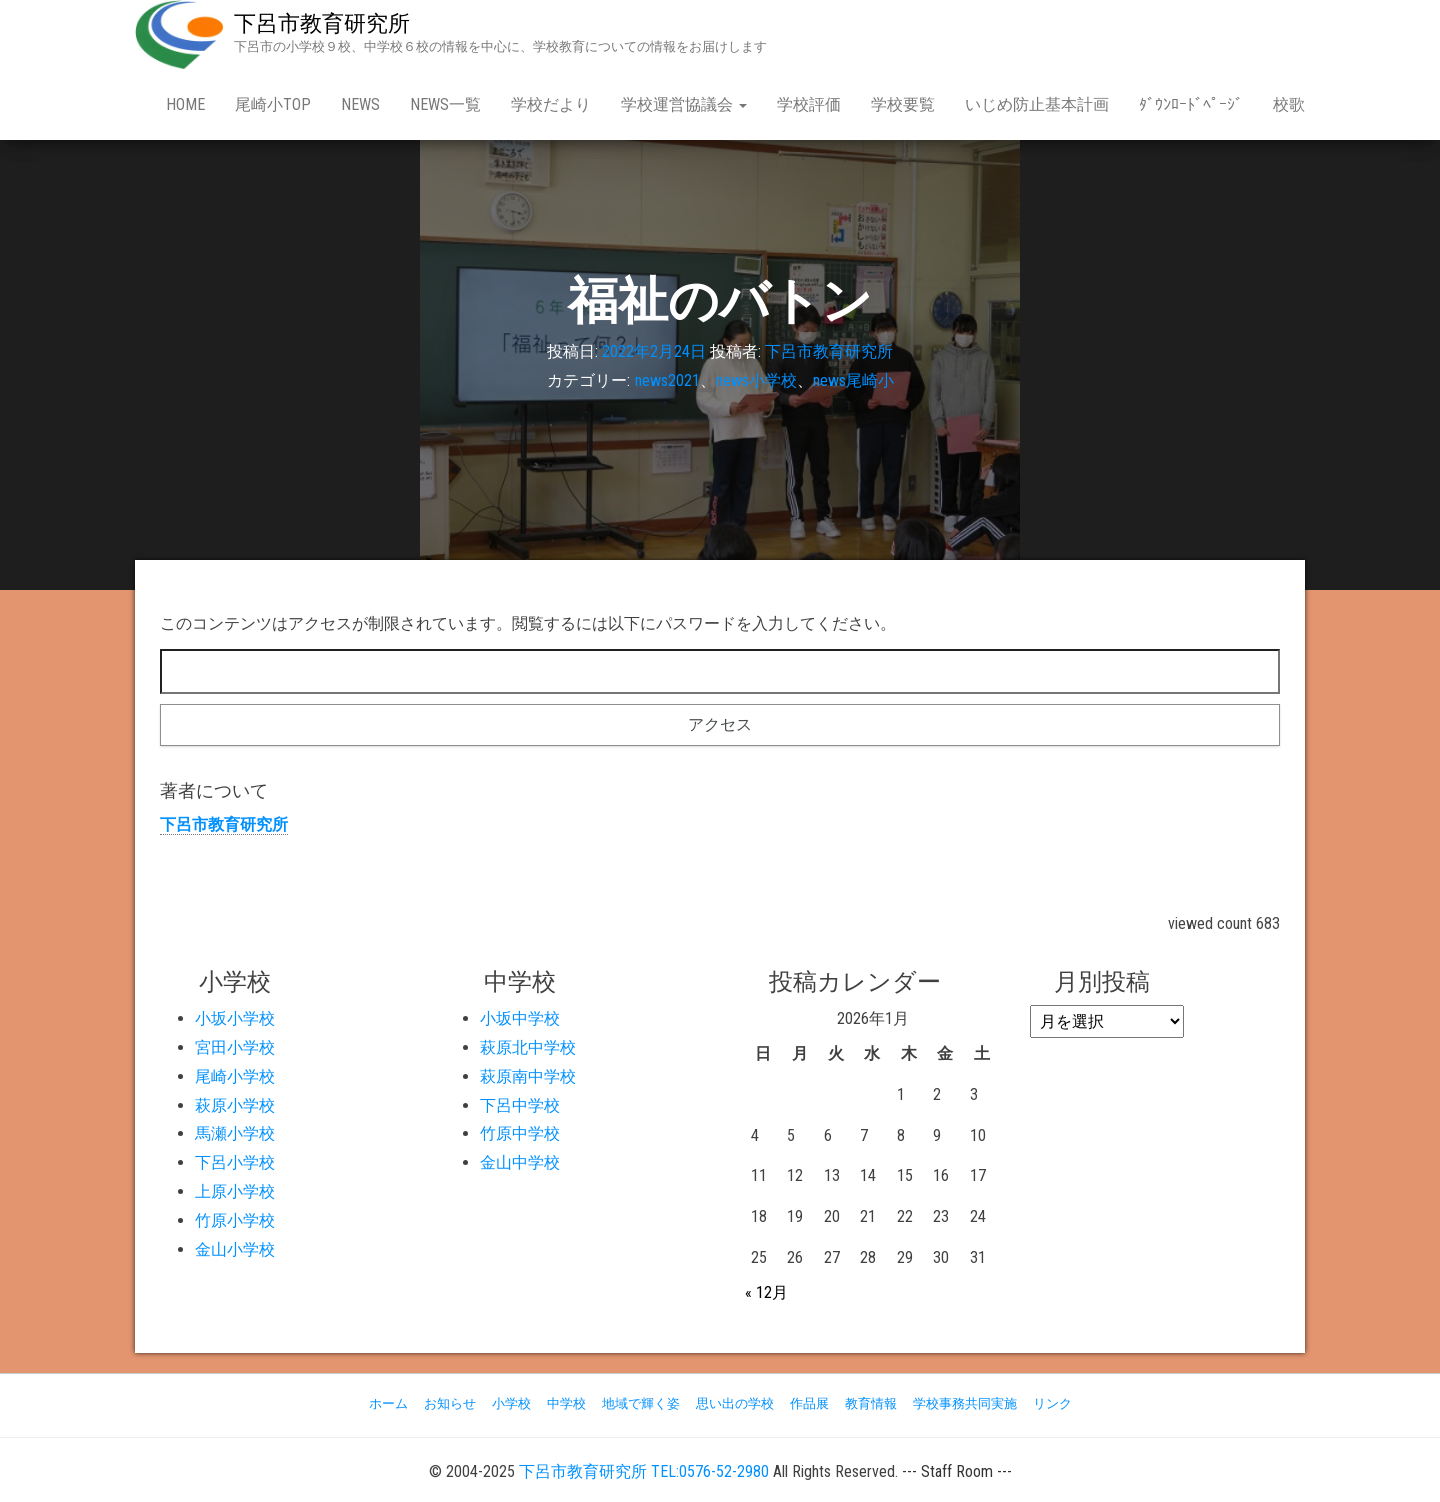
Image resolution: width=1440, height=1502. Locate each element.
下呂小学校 (235, 1162)
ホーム (388, 1403)
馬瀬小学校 (235, 1133)
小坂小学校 (235, 1018)
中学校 (566, 1403)
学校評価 (809, 104)
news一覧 (445, 104)
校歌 (1289, 104)
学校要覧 (903, 104)
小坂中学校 (520, 1018)
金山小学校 (235, 1249)
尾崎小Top (273, 104)
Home (185, 104)
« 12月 (766, 1292)
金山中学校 (520, 1162)
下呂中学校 (520, 1105)
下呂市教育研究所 (322, 23)
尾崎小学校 (235, 1076)
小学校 (511, 1403)
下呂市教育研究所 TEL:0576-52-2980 (644, 1471)
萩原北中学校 (528, 1047)
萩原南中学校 (528, 1076)
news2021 (667, 380)
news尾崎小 (853, 380)
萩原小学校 (235, 1105)
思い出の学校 (735, 1403)
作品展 (809, 1403)
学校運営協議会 (684, 104)
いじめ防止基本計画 (1037, 104)
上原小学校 (235, 1191)
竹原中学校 (520, 1133)
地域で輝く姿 (641, 1403)
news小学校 (756, 380)
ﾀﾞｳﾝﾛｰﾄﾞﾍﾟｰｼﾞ (1191, 104)
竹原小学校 (235, 1220)
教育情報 (871, 1403)
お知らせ (450, 1403)
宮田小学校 (235, 1047)
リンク (1052, 1403)
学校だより (551, 104)
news (360, 104)
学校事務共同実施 (965, 1403)
